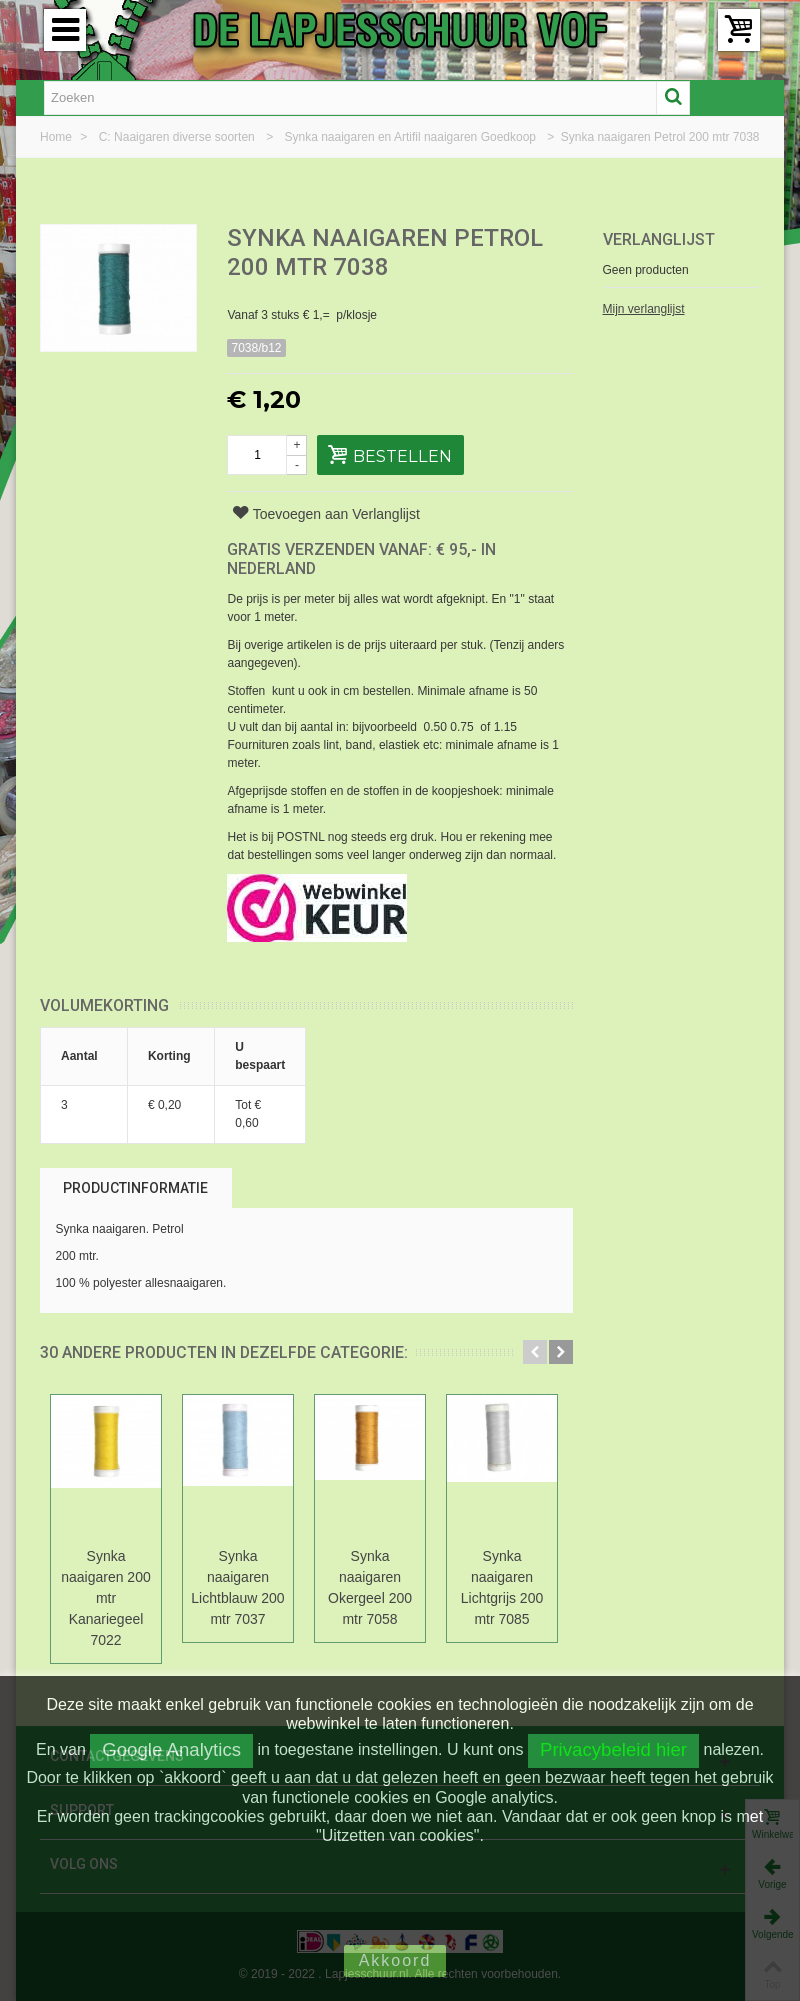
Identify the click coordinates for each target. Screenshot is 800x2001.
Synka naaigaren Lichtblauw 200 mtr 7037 (237, 1587)
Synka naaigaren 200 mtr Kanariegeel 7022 (105, 1598)
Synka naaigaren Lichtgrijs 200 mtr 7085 (502, 1587)
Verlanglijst (659, 239)
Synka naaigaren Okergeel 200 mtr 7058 (370, 1587)
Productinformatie (135, 1188)
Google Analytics (171, 1749)
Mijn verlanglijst (644, 309)
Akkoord (395, 1960)
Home (57, 137)
